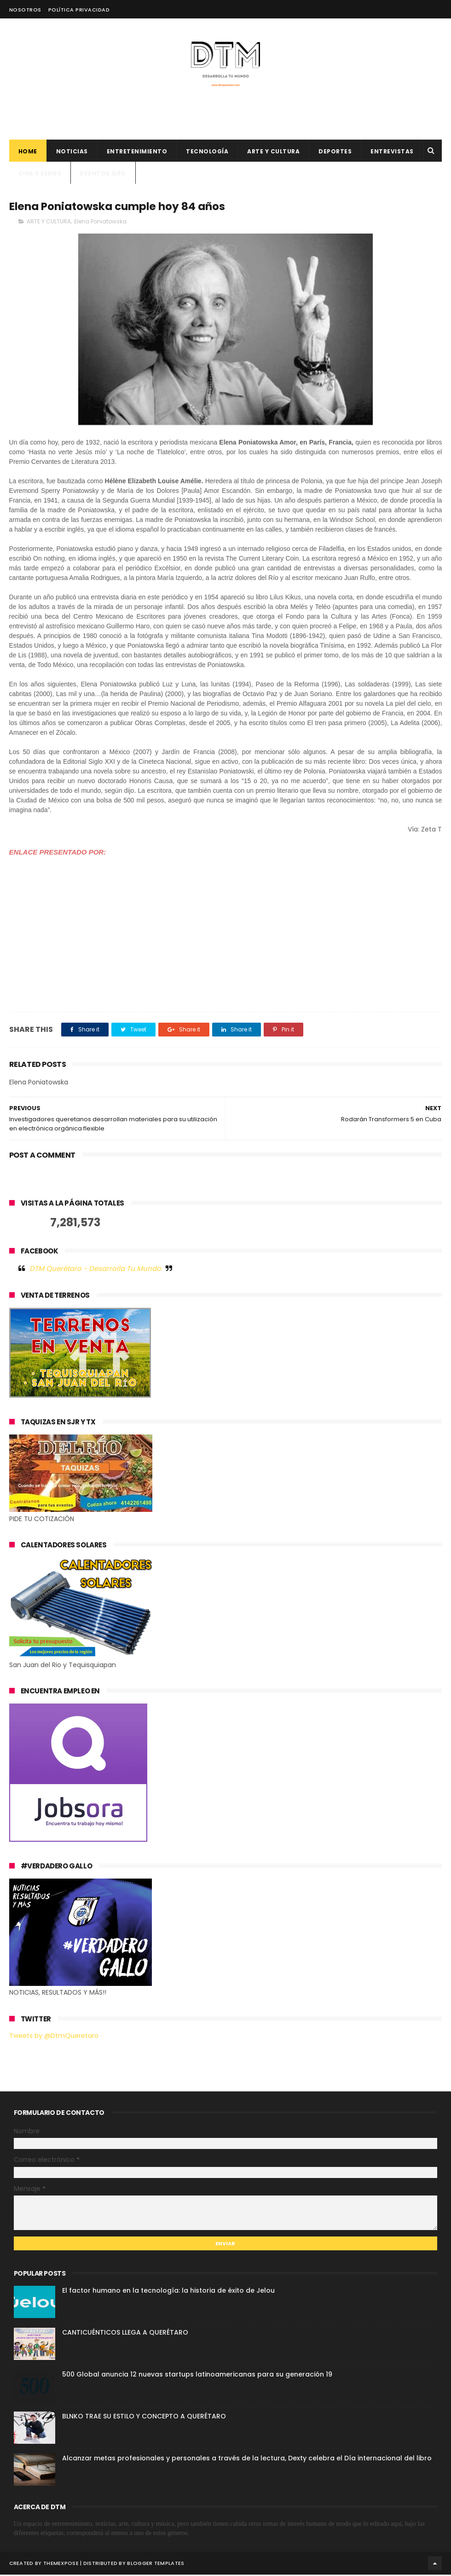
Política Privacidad (79, 9)
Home (27, 152)
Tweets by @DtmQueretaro (53, 2037)
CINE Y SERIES (40, 174)
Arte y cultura (273, 152)
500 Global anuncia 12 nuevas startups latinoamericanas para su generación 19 (197, 2376)
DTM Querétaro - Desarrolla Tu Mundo (95, 1270)
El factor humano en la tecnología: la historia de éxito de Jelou (168, 2292)
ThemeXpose (61, 2564)
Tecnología (207, 152)
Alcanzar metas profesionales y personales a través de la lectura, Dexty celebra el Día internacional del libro (247, 2460)
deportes (335, 152)
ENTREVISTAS (392, 152)
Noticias (72, 152)
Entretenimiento (137, 152)
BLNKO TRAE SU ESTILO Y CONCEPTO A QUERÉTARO (144, 2418)
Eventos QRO (103, 174)
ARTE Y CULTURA (49, 223)
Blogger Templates (155, 2564)
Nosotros (25, 9)
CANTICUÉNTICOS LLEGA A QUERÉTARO (125, 2334)
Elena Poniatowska (100, 223)
